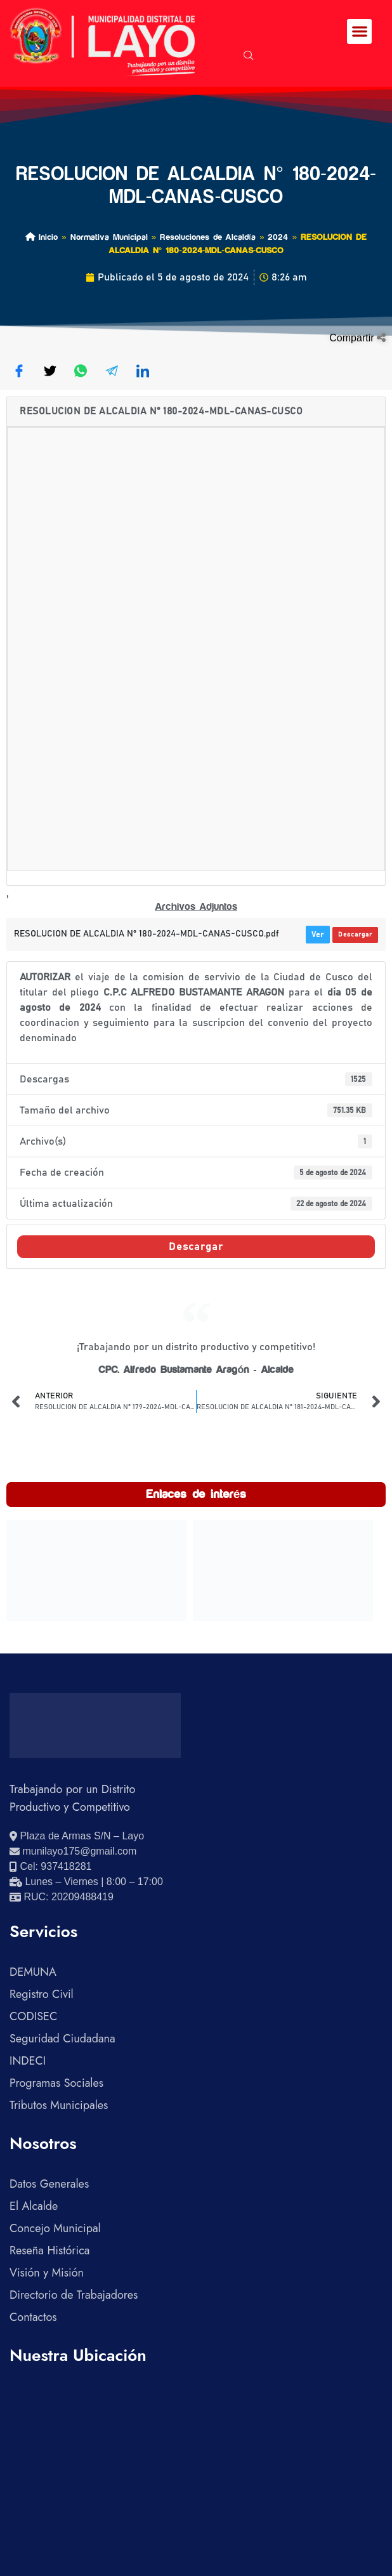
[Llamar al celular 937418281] (50, 1866)
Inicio (41, 237)
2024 (278, 237)
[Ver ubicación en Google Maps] (77, 1836)
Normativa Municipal (109, 237)
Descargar (355, 934)
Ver (317, 934)
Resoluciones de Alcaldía (208, 237)
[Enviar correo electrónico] (73, 1851)
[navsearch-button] (248, 56)
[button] (359, 31)
